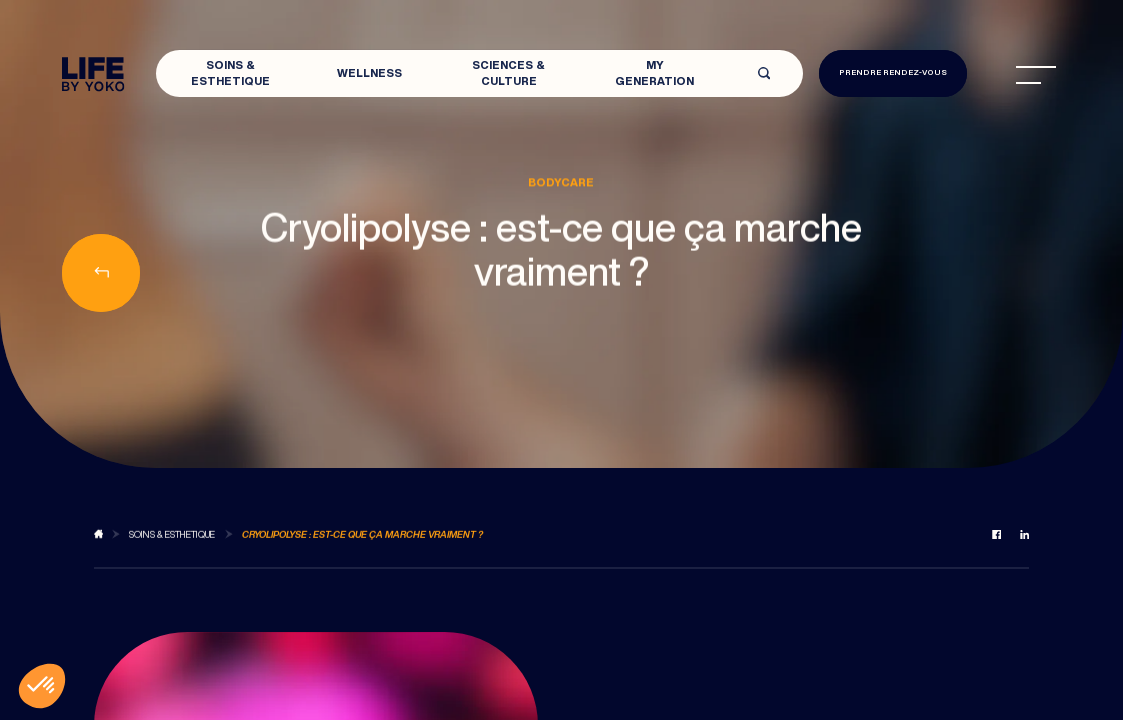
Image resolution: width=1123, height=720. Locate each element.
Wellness (369, 72)
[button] (42, 686)
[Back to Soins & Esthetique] (172, 542)
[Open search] (764, 73)
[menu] (1036, 75)
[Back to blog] (98, 542)
